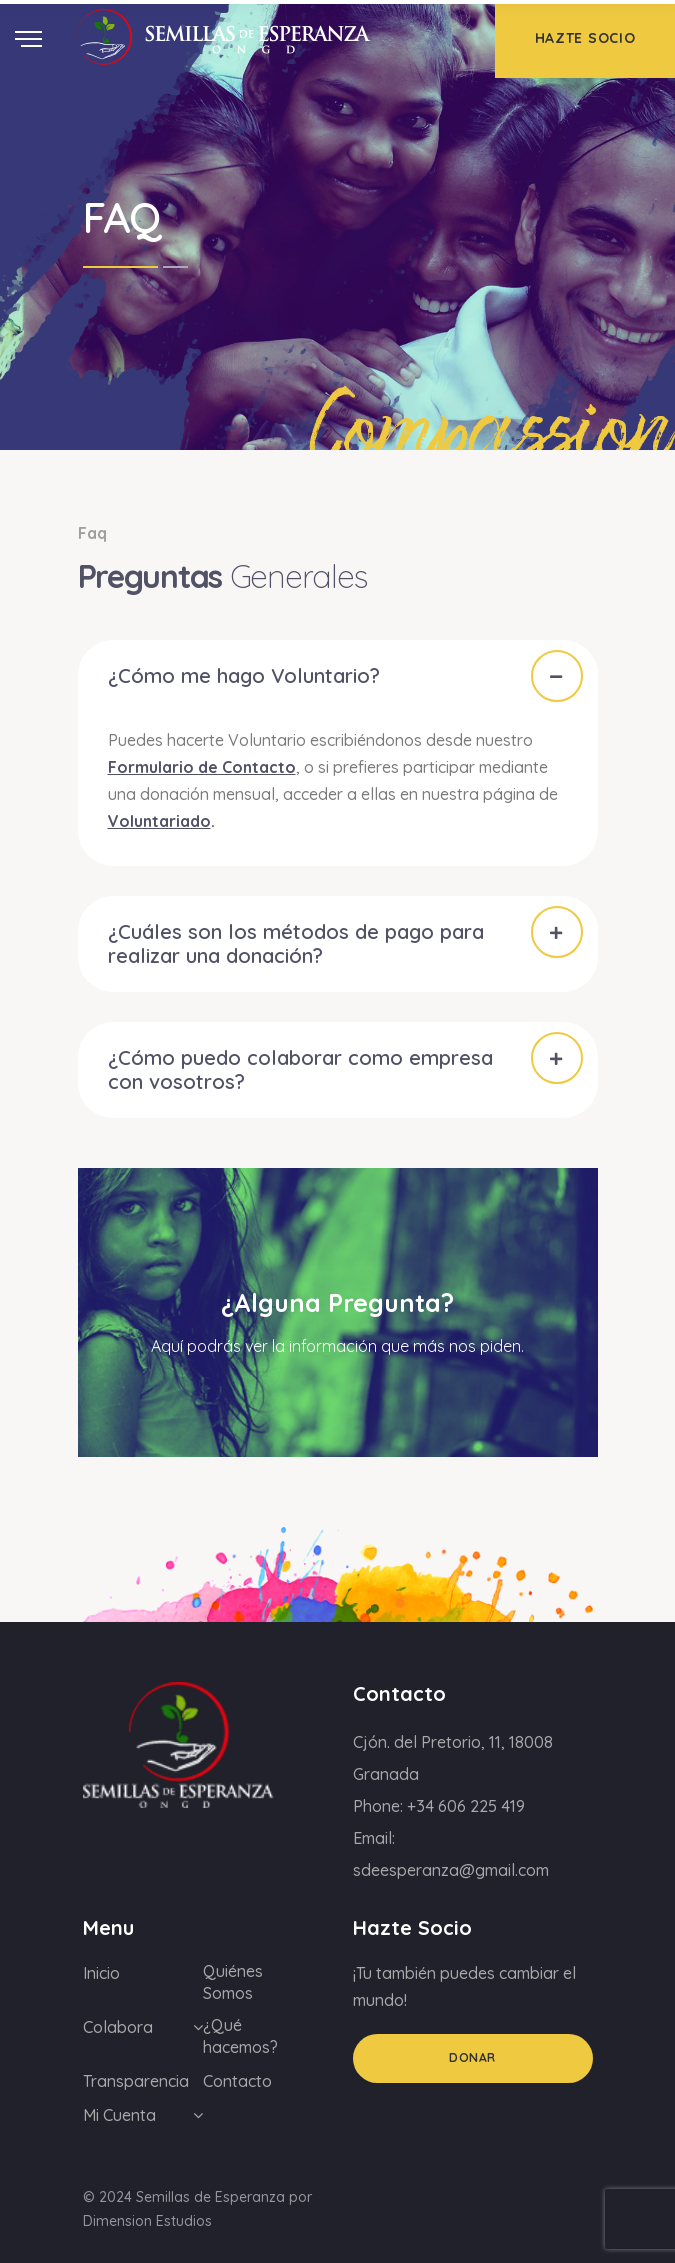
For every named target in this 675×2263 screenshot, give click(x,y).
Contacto (237, 2081)
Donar (472, 2057)
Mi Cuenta (119, 2115)
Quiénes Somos (233, 1982)
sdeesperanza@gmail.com (451, 1870)
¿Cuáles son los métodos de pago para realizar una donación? (296, 943)
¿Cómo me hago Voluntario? (244, 675)
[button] (338, 676)
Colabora (118, 2027)
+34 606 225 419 (466, 1806)
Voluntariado (159, 821)
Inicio (101, 1973)
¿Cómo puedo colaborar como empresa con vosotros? (300, 1069)
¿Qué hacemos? (240, 2036)
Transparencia (136, 2081)
